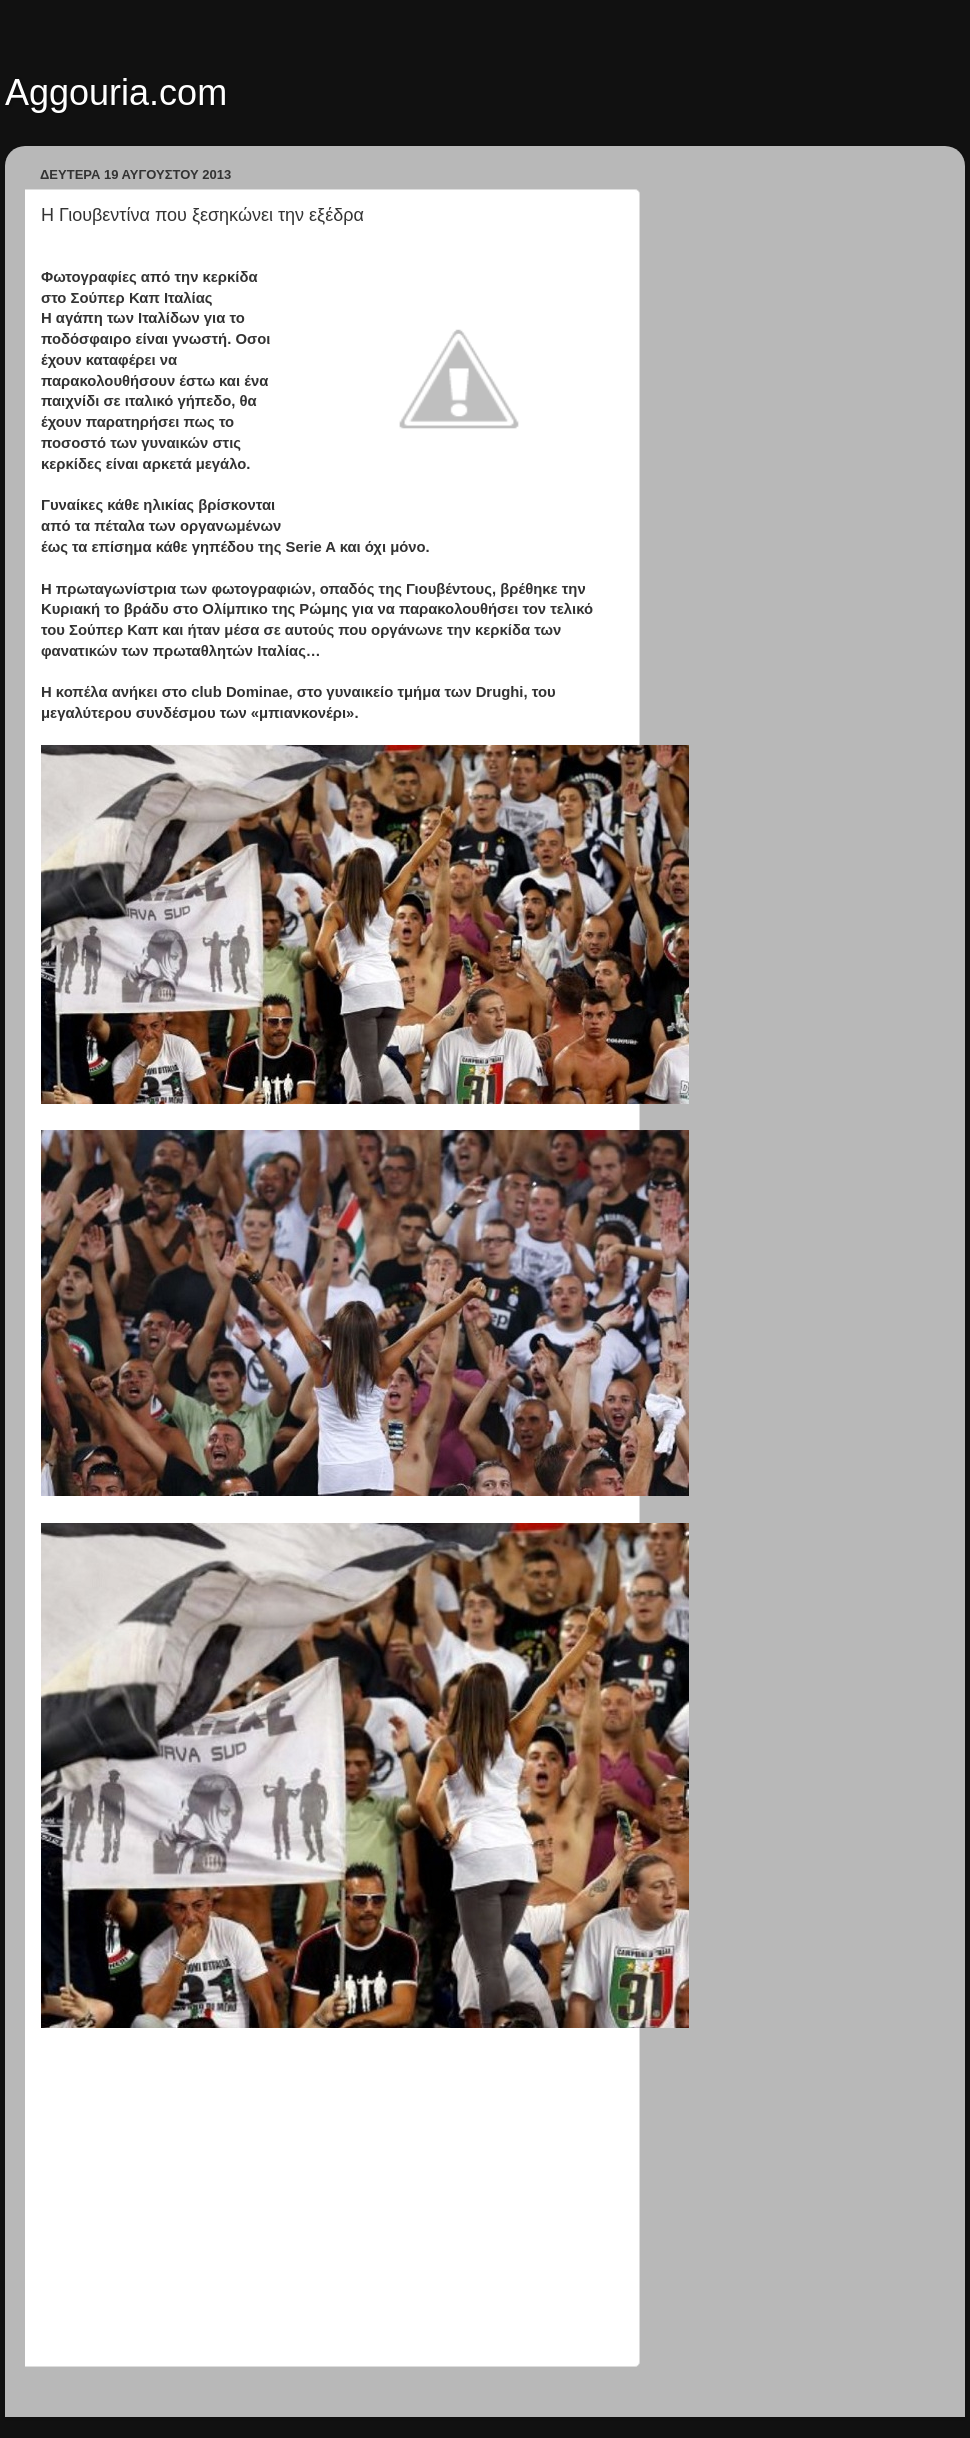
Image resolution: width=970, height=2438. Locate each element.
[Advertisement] (330, 2220)
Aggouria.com (116, 92)
